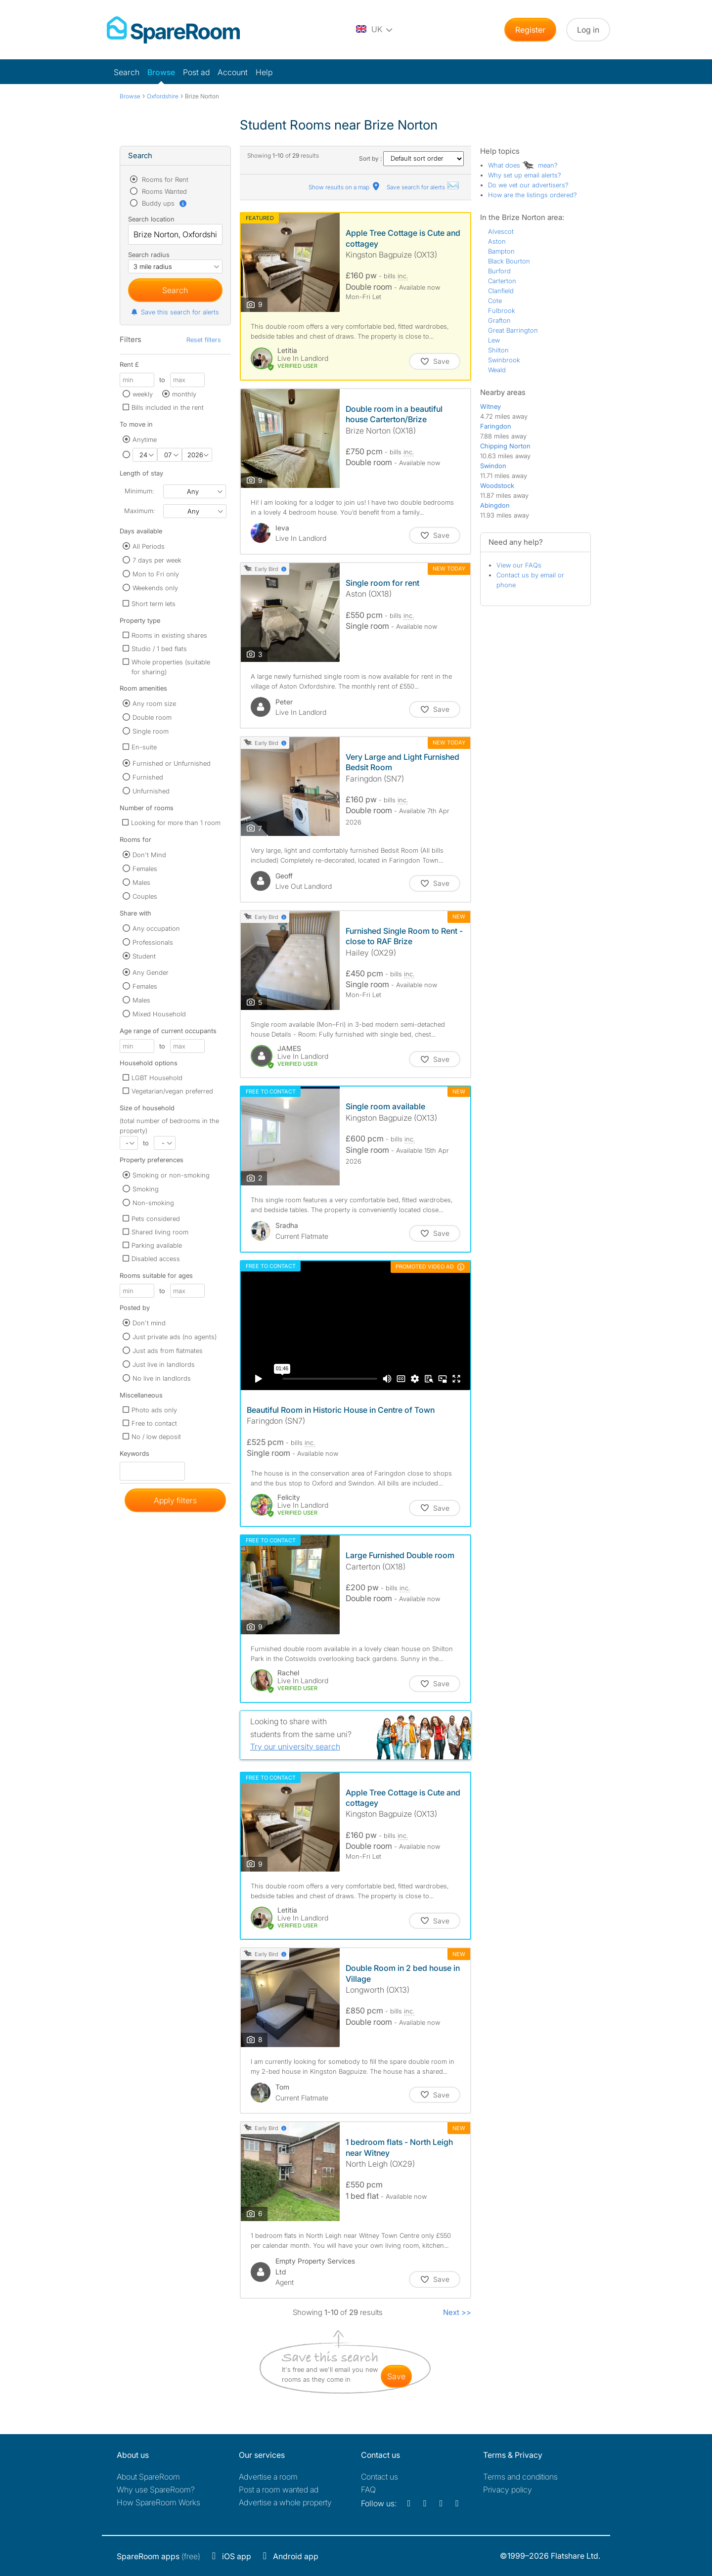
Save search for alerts (423, 187)
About (148, 2477)
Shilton (498, 350)
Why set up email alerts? (524, 175)
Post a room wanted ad (278, 2489)
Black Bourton (509, 261)
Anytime (145, 439)
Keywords (134, 1455)
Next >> (457, 2312)
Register (530, 30)
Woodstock (497, 485)
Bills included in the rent (168, 407)
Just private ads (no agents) (175, 1337)
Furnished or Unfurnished (172, 763)
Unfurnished (151, 791)
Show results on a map (345, 187)
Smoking (146, 1189)
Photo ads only (154, 1410)
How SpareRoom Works (158, 2502)
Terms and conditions (520, 2477)
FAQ (368, 2489)
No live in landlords (162, 1378)
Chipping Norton (505, 446)
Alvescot (501, 231)
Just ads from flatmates (168, 1350)
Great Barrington (513, 330)
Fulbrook (501, 310)
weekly (143, 394)
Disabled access (156, 1259)
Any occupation (156, 928)
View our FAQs (518, 565)
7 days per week (157, 560)
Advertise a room (268, 2477)
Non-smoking (153, 1203)
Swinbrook (504, 360)
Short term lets (154, 604)
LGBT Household (157, 1078)
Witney (490, 406)
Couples (145, 896)
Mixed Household (159, 1014)
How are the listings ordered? (532, 195)
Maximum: (139, 511)
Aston (497, 241)
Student (144, 956)
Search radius (149, 255)
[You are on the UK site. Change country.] (375, 30)
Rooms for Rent (164, 179)
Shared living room (160, 1232)
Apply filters (175, 1500)
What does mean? (523, 165)
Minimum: (139, 491)
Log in (588, 30)
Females (145, 869)
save (396, 2376)
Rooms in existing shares (169, 635)
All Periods (149, 546)
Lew (494, 340)
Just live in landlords (164, 1364)
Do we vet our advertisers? (528, 185)
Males (141, 882)
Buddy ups (163, 203)
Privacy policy (507, 2489)
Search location (151, 219)
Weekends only (155, 588)
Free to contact (154, 1423)
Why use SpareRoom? (156, 2489)
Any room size (154, 703)
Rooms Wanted (163, 191)
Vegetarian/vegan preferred (172, 1091)
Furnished (148, 777)
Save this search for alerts (175, 312)
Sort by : (411, 158)
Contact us (379, 2477)
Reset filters (203, 340)
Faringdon (495, 426)
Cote (495, 301)
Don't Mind (149, 855)
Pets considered (156, 1219)
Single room (151, 731)
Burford (499, 271)
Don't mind (149, 1323)
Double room (152, 717)
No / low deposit (156, 1437)
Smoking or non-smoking (171, 1175)
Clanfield (501, 291)
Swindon (493, 466)
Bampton (501, 251)
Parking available (157, 1245)
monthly (184, 394)
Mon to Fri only (156, 574)
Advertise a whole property (285, 2502)
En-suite (144, 747)
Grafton (499, 320)
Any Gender (151, 972)
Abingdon (495, 505)
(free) (158, 2556)
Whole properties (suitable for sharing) (171, 667)
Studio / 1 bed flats (159, 649)
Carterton (502, 281)
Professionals (153, 942)
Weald (497, 370)
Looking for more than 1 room (176, 823)
